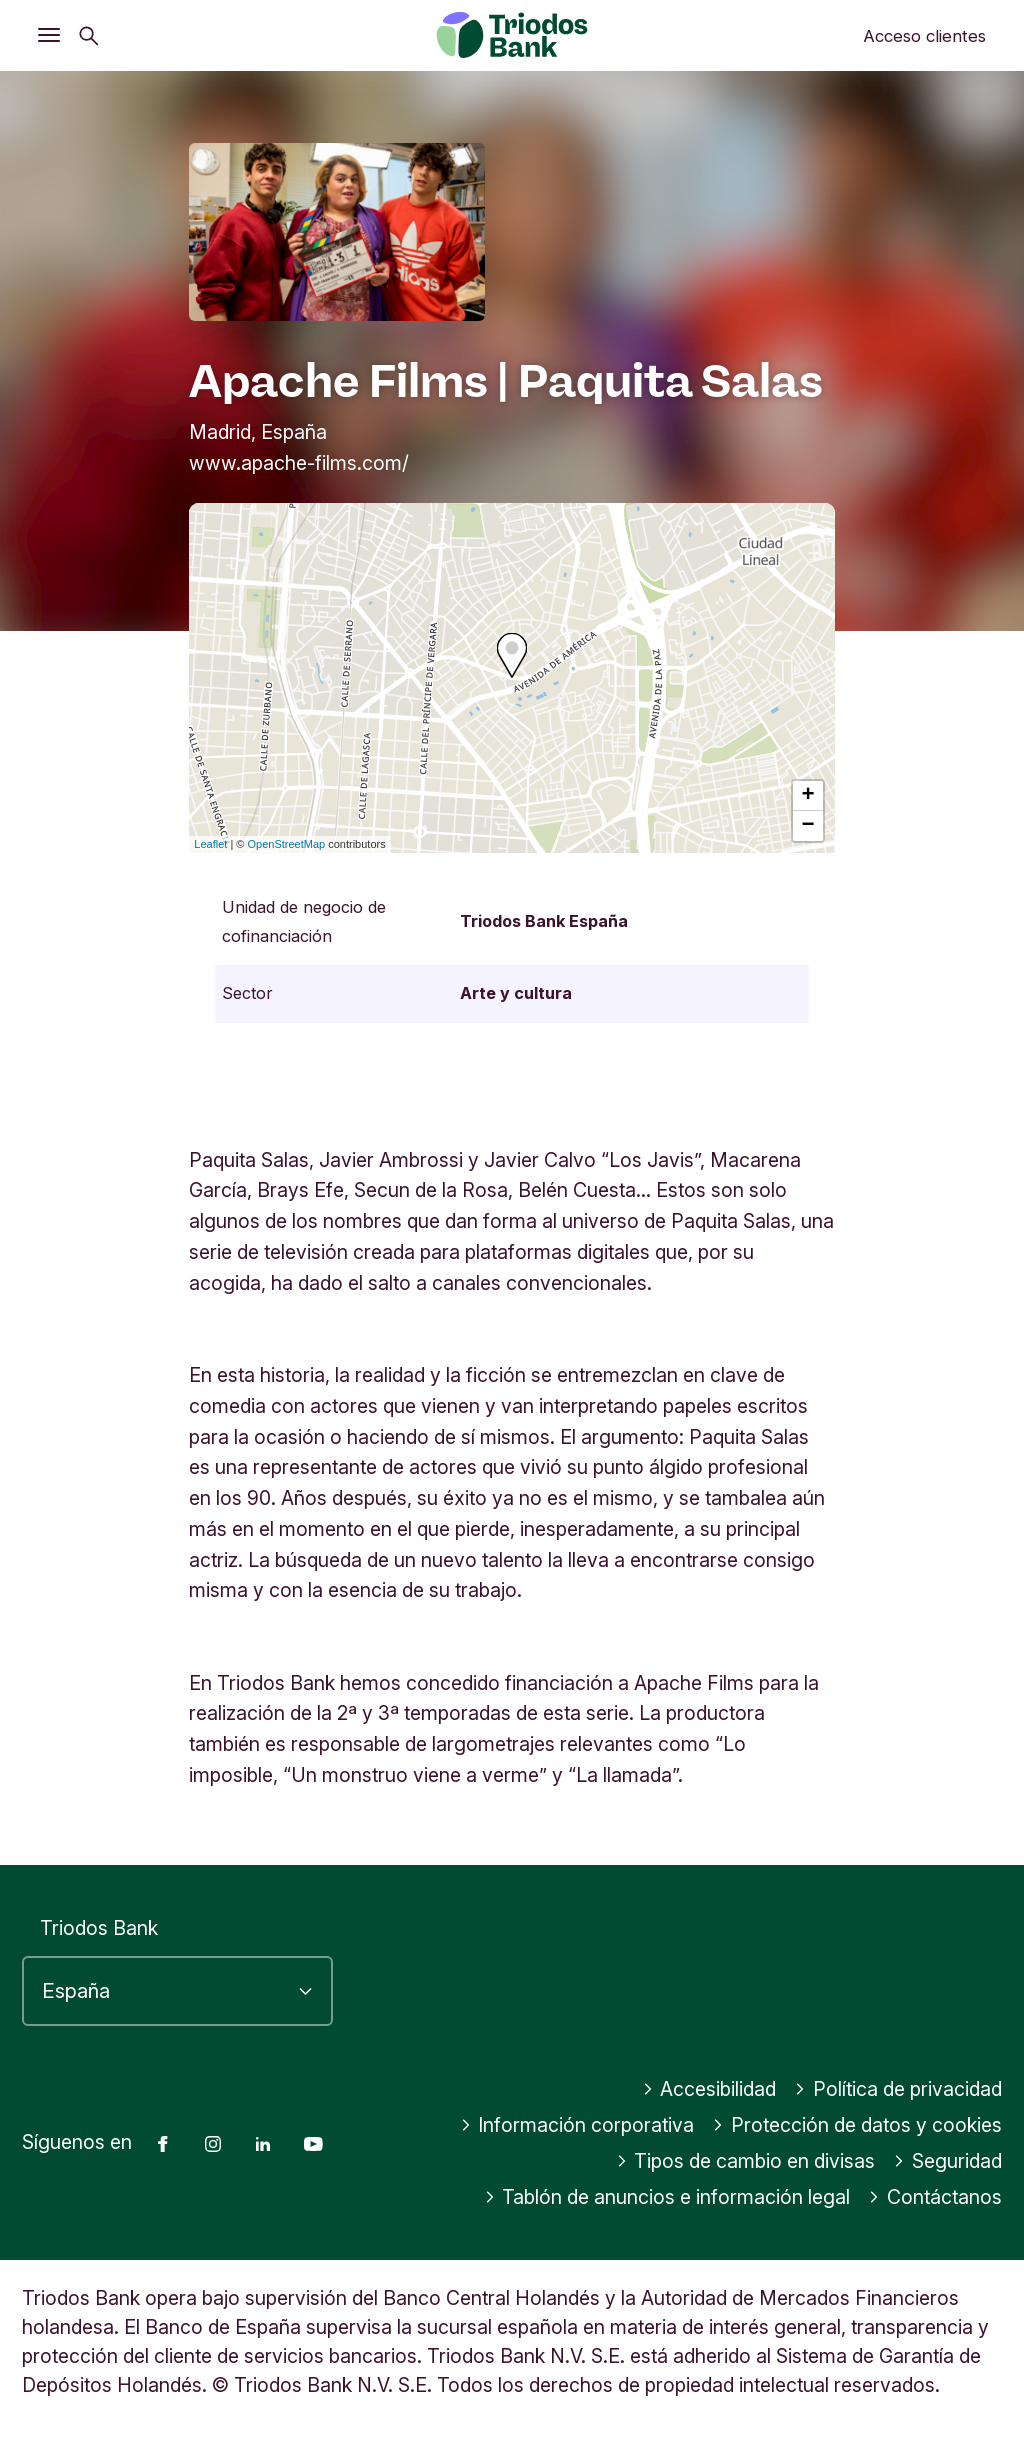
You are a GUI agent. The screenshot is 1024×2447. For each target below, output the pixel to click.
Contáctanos (935, 2197)
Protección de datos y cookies (857, 2125)
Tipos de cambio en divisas (746, 2161)
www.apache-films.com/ (299, 463)
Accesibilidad (709, 2089)
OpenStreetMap (287, 844)
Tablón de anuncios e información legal (667, 2197)
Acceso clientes (924, 36)
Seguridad (947, 2161)
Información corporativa (577, 2125)
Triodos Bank (99, 1928)
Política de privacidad (898, 2089)
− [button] (808, 826)
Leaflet (210, 844)
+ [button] (808, 796)
